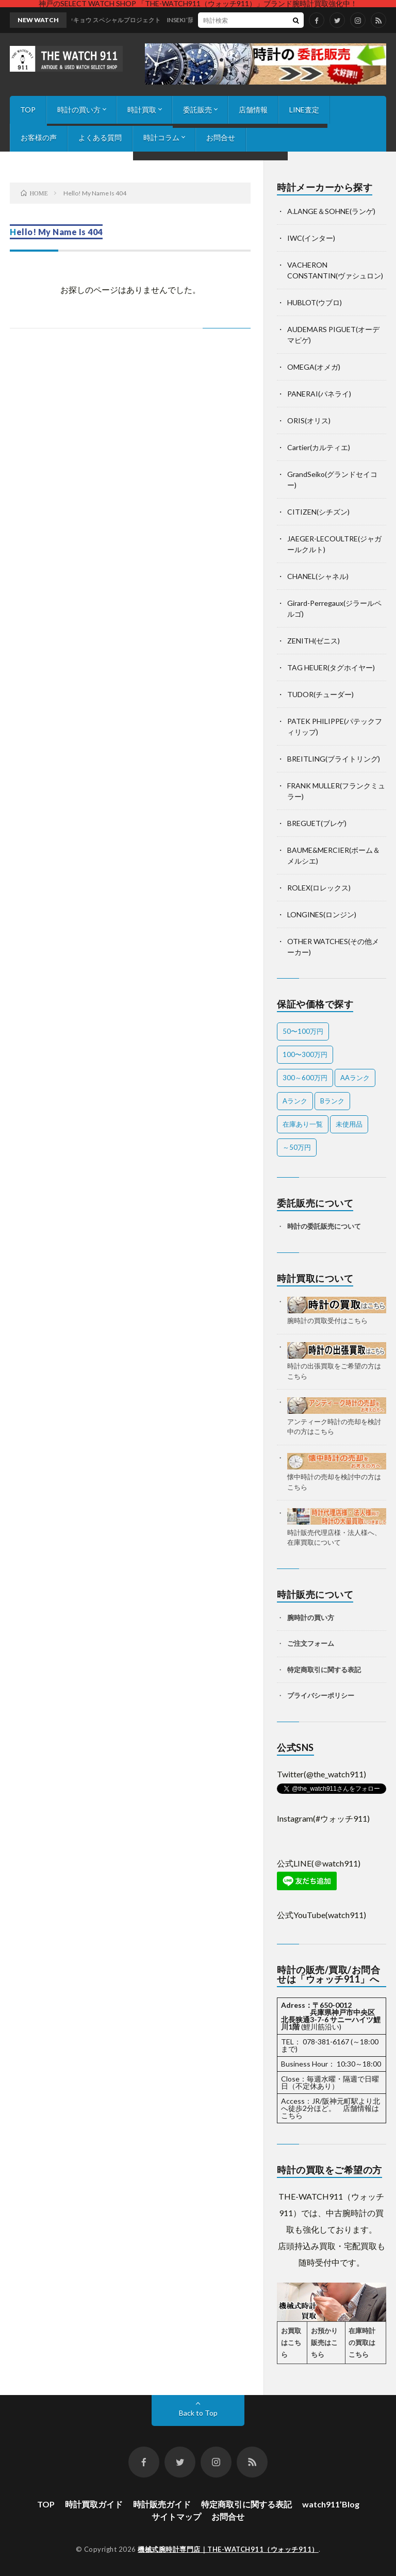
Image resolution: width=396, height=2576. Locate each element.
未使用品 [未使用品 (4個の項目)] (349, 1124)
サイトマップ (176, 2516)
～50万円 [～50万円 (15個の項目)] (297, 1147)
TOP (28, 109)
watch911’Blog (330, 2504)
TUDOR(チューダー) (320, 694)
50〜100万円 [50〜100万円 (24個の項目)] (303, 1031)
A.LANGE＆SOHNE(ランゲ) (331, 211)
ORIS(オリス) (309, 420)
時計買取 (141, 109)
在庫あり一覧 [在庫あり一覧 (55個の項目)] (303, 1124)
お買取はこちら (291, 2342)
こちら (292, 2115)
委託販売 (197, 109)
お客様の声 (39, 137)
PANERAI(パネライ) (319, 393)
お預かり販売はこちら (324, 2342)
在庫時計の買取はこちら (362, 2342)
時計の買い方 (79, 109)
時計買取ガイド (94, 2504)
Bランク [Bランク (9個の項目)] (332, 1101)
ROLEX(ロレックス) (319, 887)
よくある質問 (100, 137)
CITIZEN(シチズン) (318, 511)
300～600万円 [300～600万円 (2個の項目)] (305, 1078)
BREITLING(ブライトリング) (333, 758)
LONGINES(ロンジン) (321, 914)
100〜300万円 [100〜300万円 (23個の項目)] (305, 1054)
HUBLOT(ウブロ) (314, 302)
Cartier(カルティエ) (318, 447)
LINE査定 (304, 109)
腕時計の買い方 (310, 1617)
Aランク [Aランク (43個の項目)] (295, 1101)
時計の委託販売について (324, 1226)
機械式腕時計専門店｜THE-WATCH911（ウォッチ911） (228, 2549)
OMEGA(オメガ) (313, 366)
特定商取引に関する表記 (324, 1669)
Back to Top (198, 2412)
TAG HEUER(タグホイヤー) (331, 667)
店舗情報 (253, 109)
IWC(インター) (311, 238)
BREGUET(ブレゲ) (316, 823)
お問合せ (220, 137)
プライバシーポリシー (320, 1695)
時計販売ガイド (162, 2504)
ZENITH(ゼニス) (313, 640)
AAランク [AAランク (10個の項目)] (355, 1078)
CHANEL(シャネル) (318, 576)
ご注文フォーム (310, 1643)
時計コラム (161, 137)
